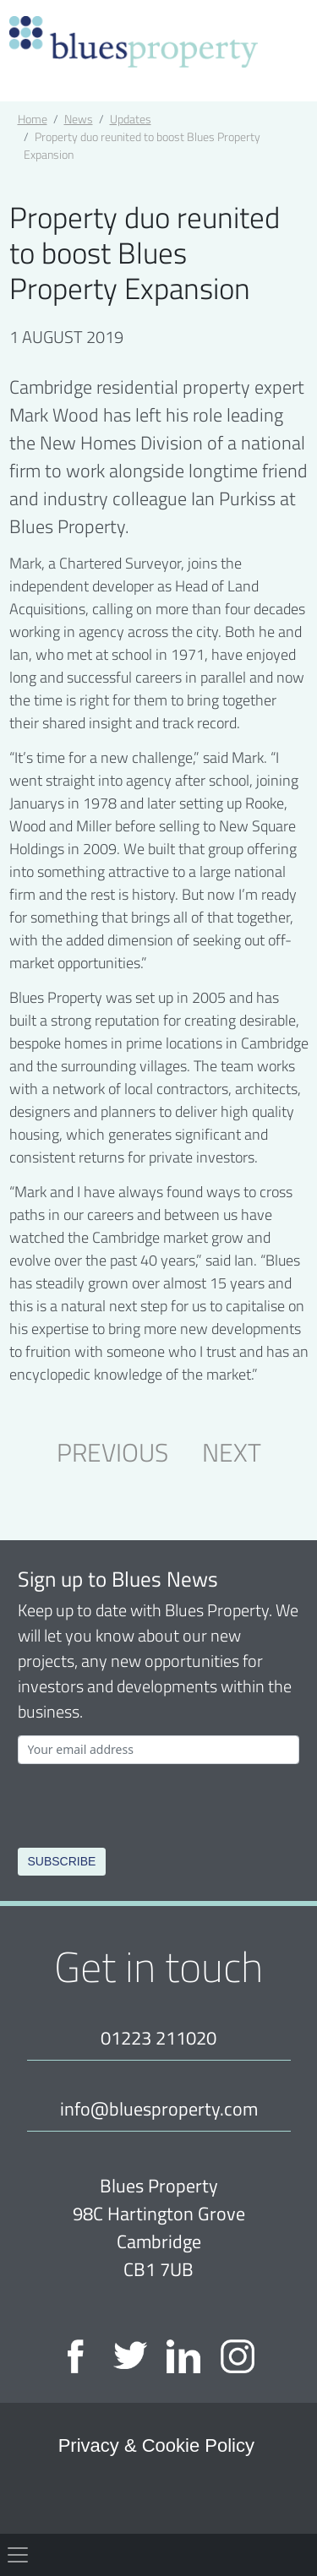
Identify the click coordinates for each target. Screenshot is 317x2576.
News (78, 119)
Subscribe (62, 1861)
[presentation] (146, 1803)
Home (32, 119)
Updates (130, 119)
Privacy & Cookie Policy (156, 2445)
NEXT (231, 1451)
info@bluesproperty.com (159, 2108)
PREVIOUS (112, 1451)
